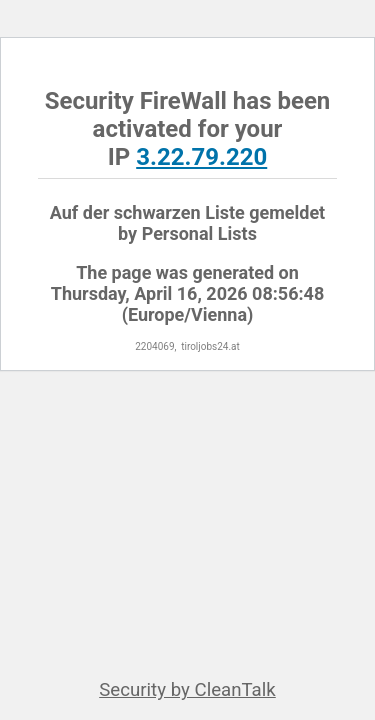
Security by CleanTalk (187, 690)
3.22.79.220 (201, 157)
